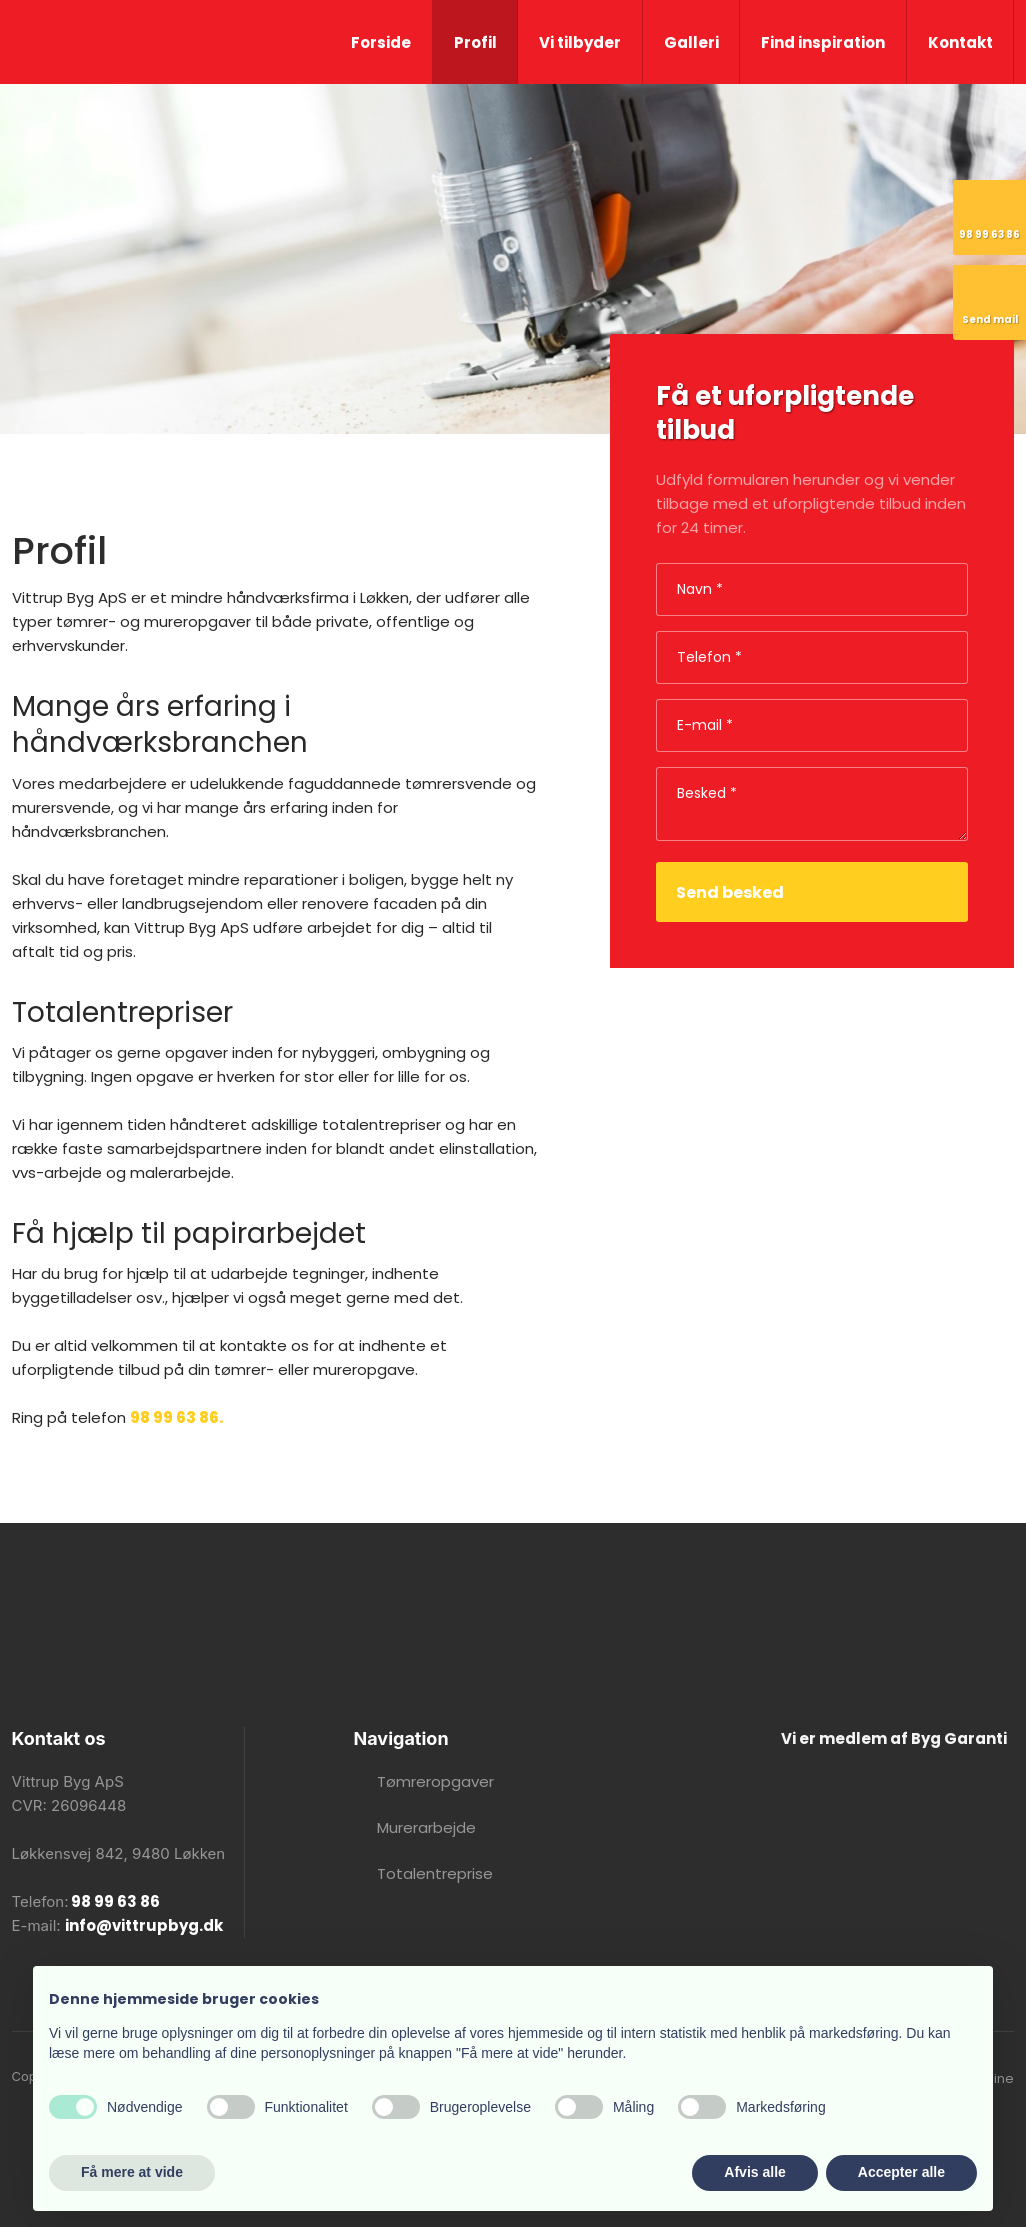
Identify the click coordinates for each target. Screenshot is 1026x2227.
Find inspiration (823, 42)
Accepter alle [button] (901, 2172)
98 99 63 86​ (114, 1901)
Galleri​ (691, 42)
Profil (475, 42)
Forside (381, 42)
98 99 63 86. (177, 1417)
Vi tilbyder (580, 42)
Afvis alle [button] (754, 2172)
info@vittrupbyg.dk (144, 1925)
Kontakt (960, 42)
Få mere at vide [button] (132, 2172)
